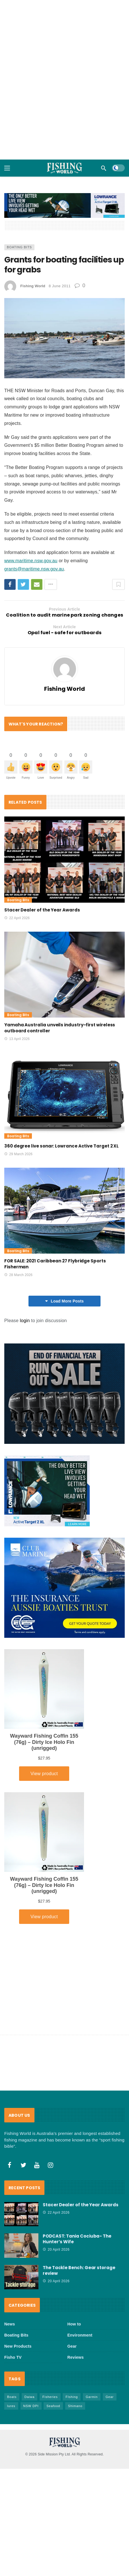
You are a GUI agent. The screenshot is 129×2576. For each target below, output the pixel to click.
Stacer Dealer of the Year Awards (42, 910)
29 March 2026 (18, 1154)
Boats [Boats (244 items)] (12, 2397)
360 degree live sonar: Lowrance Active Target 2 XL (61, 1146)
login (25, 1320)
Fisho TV (13, 2357)
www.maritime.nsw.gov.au (31, 560)
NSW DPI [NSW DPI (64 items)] (31, 2406)
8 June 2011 (60, 286)
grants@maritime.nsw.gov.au (34, 569)
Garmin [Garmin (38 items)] (92, 2397)
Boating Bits (19, 247)
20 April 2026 (56, 2250)
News (9, 2324)
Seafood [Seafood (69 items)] (53, 2406)
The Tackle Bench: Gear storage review (79, 2270)
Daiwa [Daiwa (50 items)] (29, 2397)
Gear (72, 2346)
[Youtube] (37, 2165)
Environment (80, 2335)
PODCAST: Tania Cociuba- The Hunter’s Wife (77, 2239)
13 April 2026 (17, 1039)
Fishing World (32, 286)
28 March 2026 (18, 1275)
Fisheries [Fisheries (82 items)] (50, 2397)
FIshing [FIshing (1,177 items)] (71, 2397)
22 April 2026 (17, 918)
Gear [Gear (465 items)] (110, 2397)
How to (74, 2324)
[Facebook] (9, 2165)
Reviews (75, 2357)
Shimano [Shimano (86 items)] (75, 2406)
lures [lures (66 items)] (11, 2406)
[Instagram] (50, 2165)
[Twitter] (23, 2165)
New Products (18, 2346)
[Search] (103, 168)
